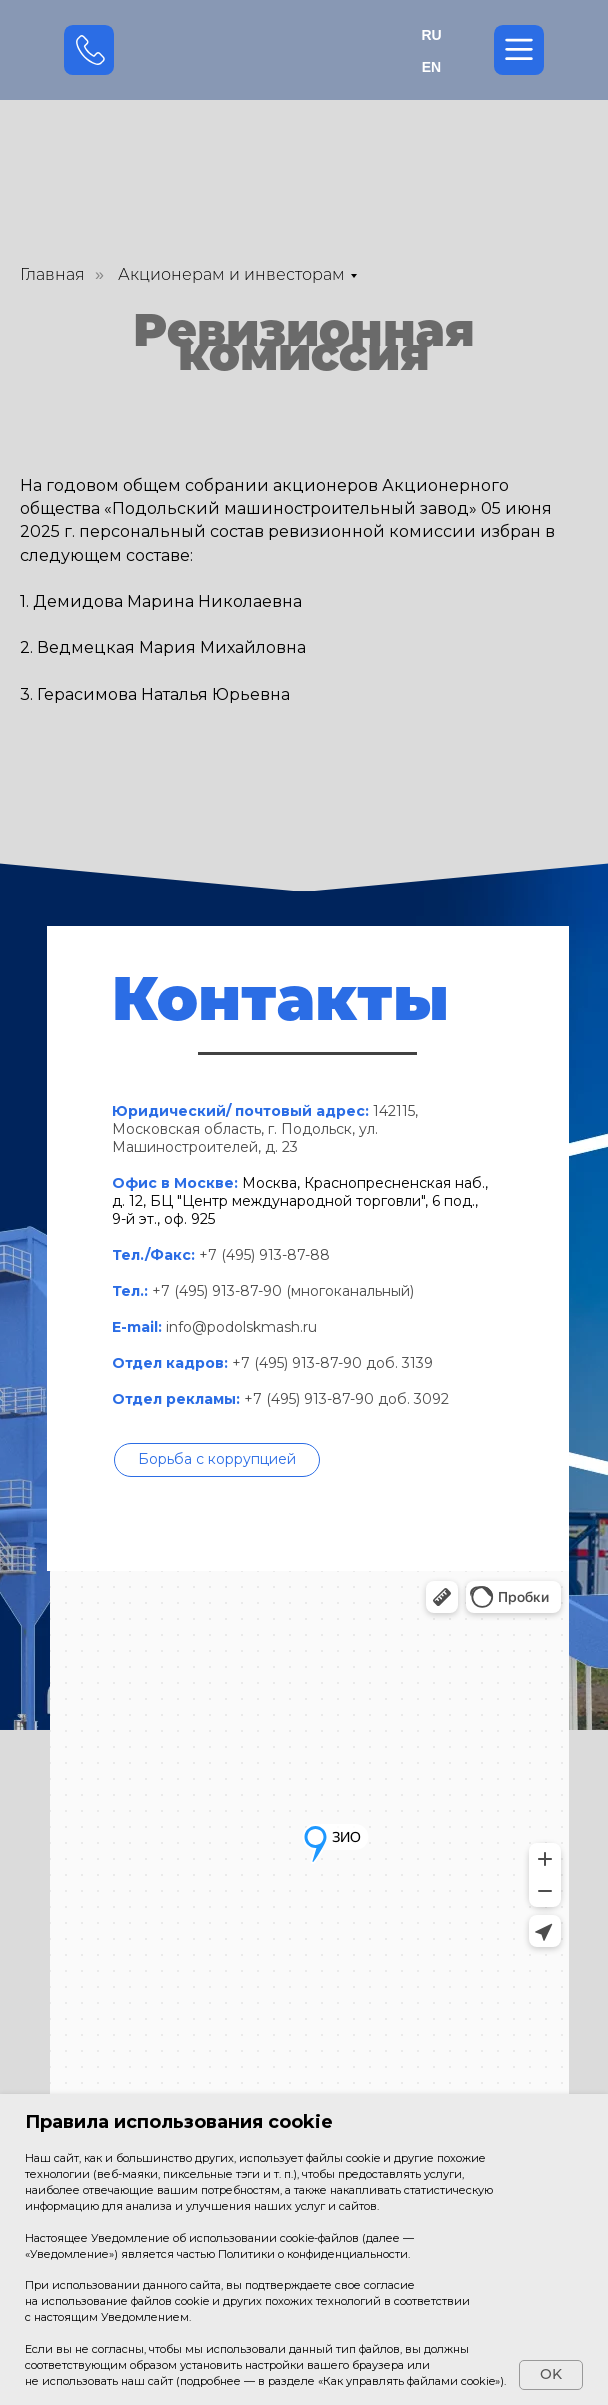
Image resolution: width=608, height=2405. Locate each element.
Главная (52, 274)
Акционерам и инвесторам (231, 274)
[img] (304, 50)
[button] (217, 1460)
